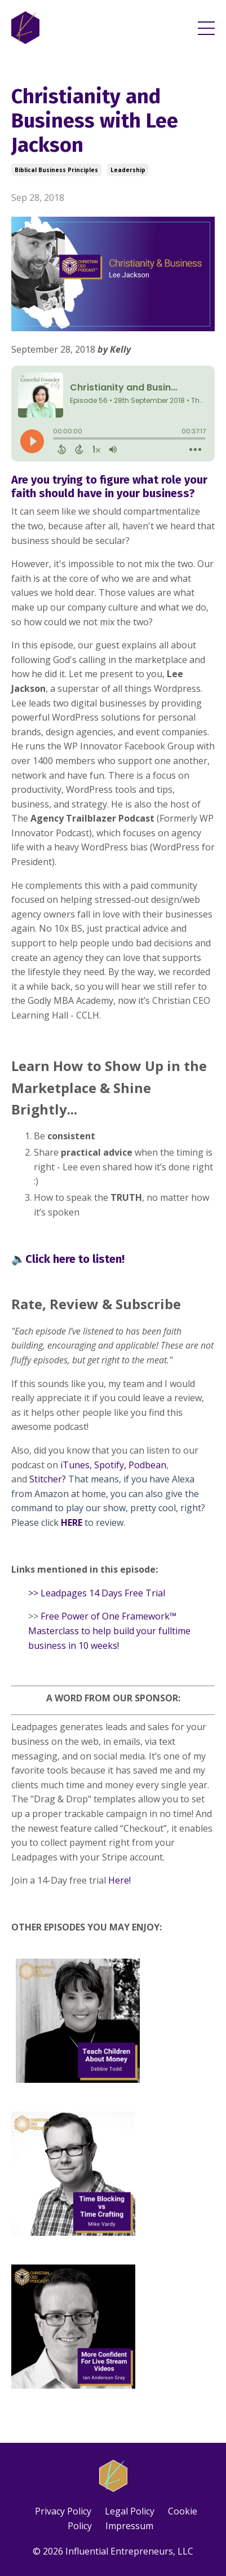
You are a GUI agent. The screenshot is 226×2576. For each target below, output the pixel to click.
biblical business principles (56, 170)
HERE (71, 1522)
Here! (119, 1880)
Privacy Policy (63, 2511)
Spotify (109, 1465)
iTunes (75, 1465)
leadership (127, 170)
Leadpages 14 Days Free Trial (103, 1593)
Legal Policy (129, 2511)
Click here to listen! (75, 1259)
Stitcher (45, 1479)
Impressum (129, 2526)
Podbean (147, 1465)
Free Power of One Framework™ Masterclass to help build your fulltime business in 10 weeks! (109, 1630)
